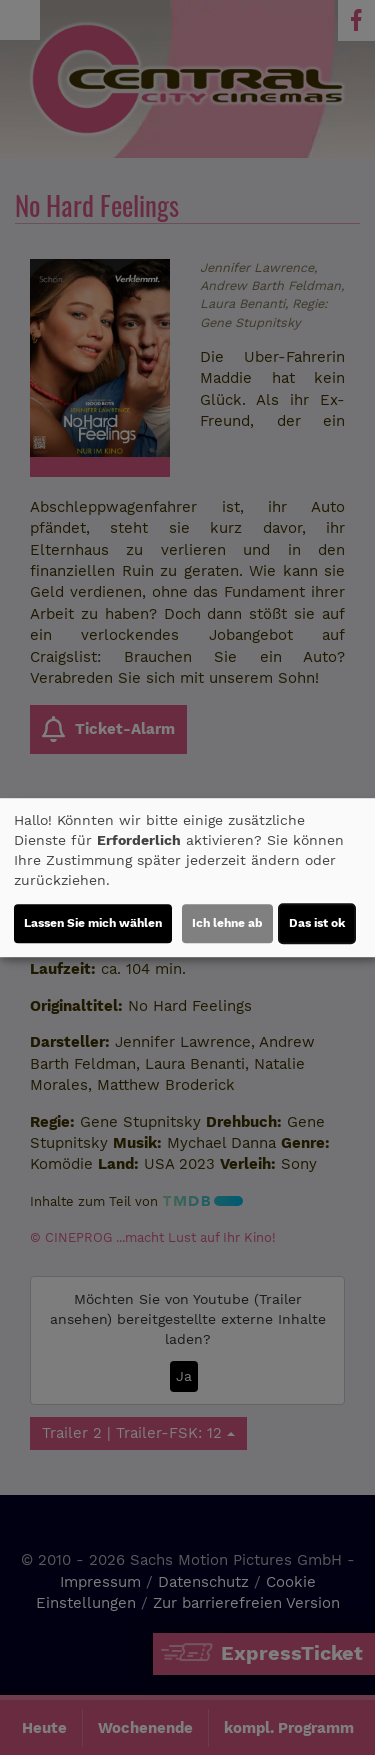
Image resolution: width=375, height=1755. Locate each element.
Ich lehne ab (227, 923)
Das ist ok (317, 923)
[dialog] (187, 878)
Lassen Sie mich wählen (93, 923)
